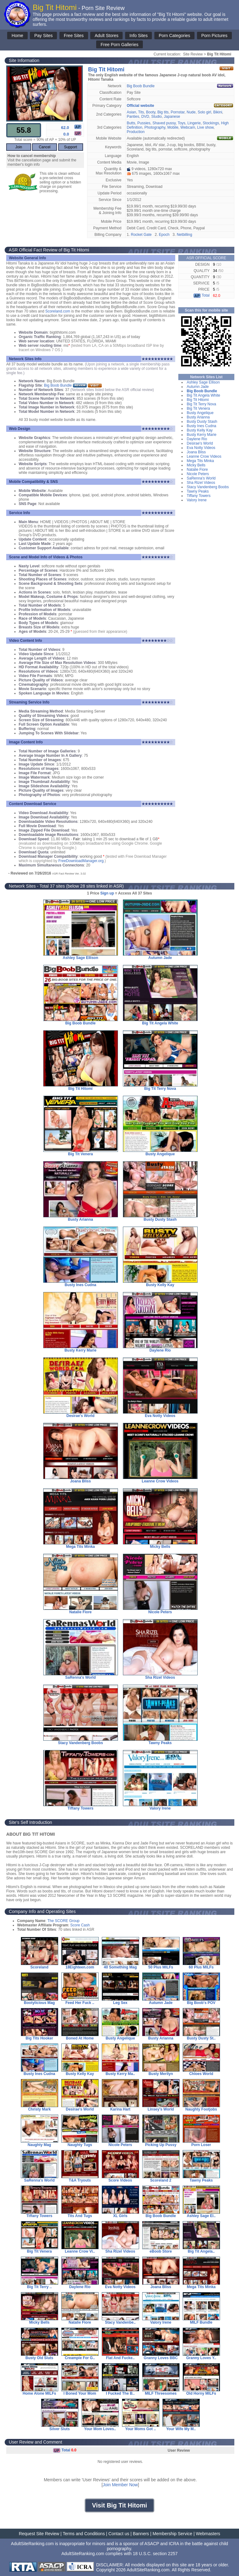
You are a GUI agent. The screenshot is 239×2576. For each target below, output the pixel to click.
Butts (131, 123)
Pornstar (178, 112)
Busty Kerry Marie (201, 434)
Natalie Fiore (197, 469)
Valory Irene (197, 500)
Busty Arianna (198, 417)
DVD (145, 116)
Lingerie (194, 123)
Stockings (211, 123)
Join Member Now (120, 2484)
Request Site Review (39, 2533)
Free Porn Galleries (119, 44)
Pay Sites (43, 35)
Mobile (172, 127)
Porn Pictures (214, 35)
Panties (133, 116)
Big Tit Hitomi (198, 400)
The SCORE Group (63, 1921)
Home (17, 35)
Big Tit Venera (198, 408)
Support (70, 147)
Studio (156, 116)
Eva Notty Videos (201, 448)
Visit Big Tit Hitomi (119, 2505)
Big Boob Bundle (140, 86)
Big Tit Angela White (203, 395)
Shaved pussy (164, 123)
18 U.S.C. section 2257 (155, 2553)
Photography (154, 127)
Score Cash (80, 1925)
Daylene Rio (197, 439)
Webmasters (208, 2533)
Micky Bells (196, 465)
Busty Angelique (200, 413)
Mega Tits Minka (200, 461)
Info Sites (138, 35)
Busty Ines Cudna (201, 426)
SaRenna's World (201, 478)
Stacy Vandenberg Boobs (208, 487)
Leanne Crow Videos (204, 456)
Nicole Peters (198, 474)
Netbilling (184, 234)
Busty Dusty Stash (202, 421)
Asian (131, 112)
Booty (150, 112)
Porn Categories (174, 35)
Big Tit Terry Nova (201, 404)
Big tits (163, 112)
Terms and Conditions (84, 2533)
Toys (181, 123)
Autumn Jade (198, 386)
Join (18, 147)
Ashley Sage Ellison (203, 382)
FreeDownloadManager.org (80, 861)
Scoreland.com (57, 311)
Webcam (187, 127)
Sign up (107, 893)
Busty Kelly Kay (200, 430)
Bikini (217, 112)
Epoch (164, 234)
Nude (191, 112)
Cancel (44, 147)
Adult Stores (106, 35)
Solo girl (204, 112)
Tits (141, 112)
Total (201, 295)
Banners (141, 2533)
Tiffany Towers (198, 496)
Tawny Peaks (198, 491)
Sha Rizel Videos (201, 482)
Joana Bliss (196, 452)
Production (135, 132)
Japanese (172, 116)
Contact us (118, 2533)
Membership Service (172, 2533)
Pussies (143, 123)
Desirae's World (200, 443)
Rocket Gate (141, 234)
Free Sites (74, 35)
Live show (205, 127)
